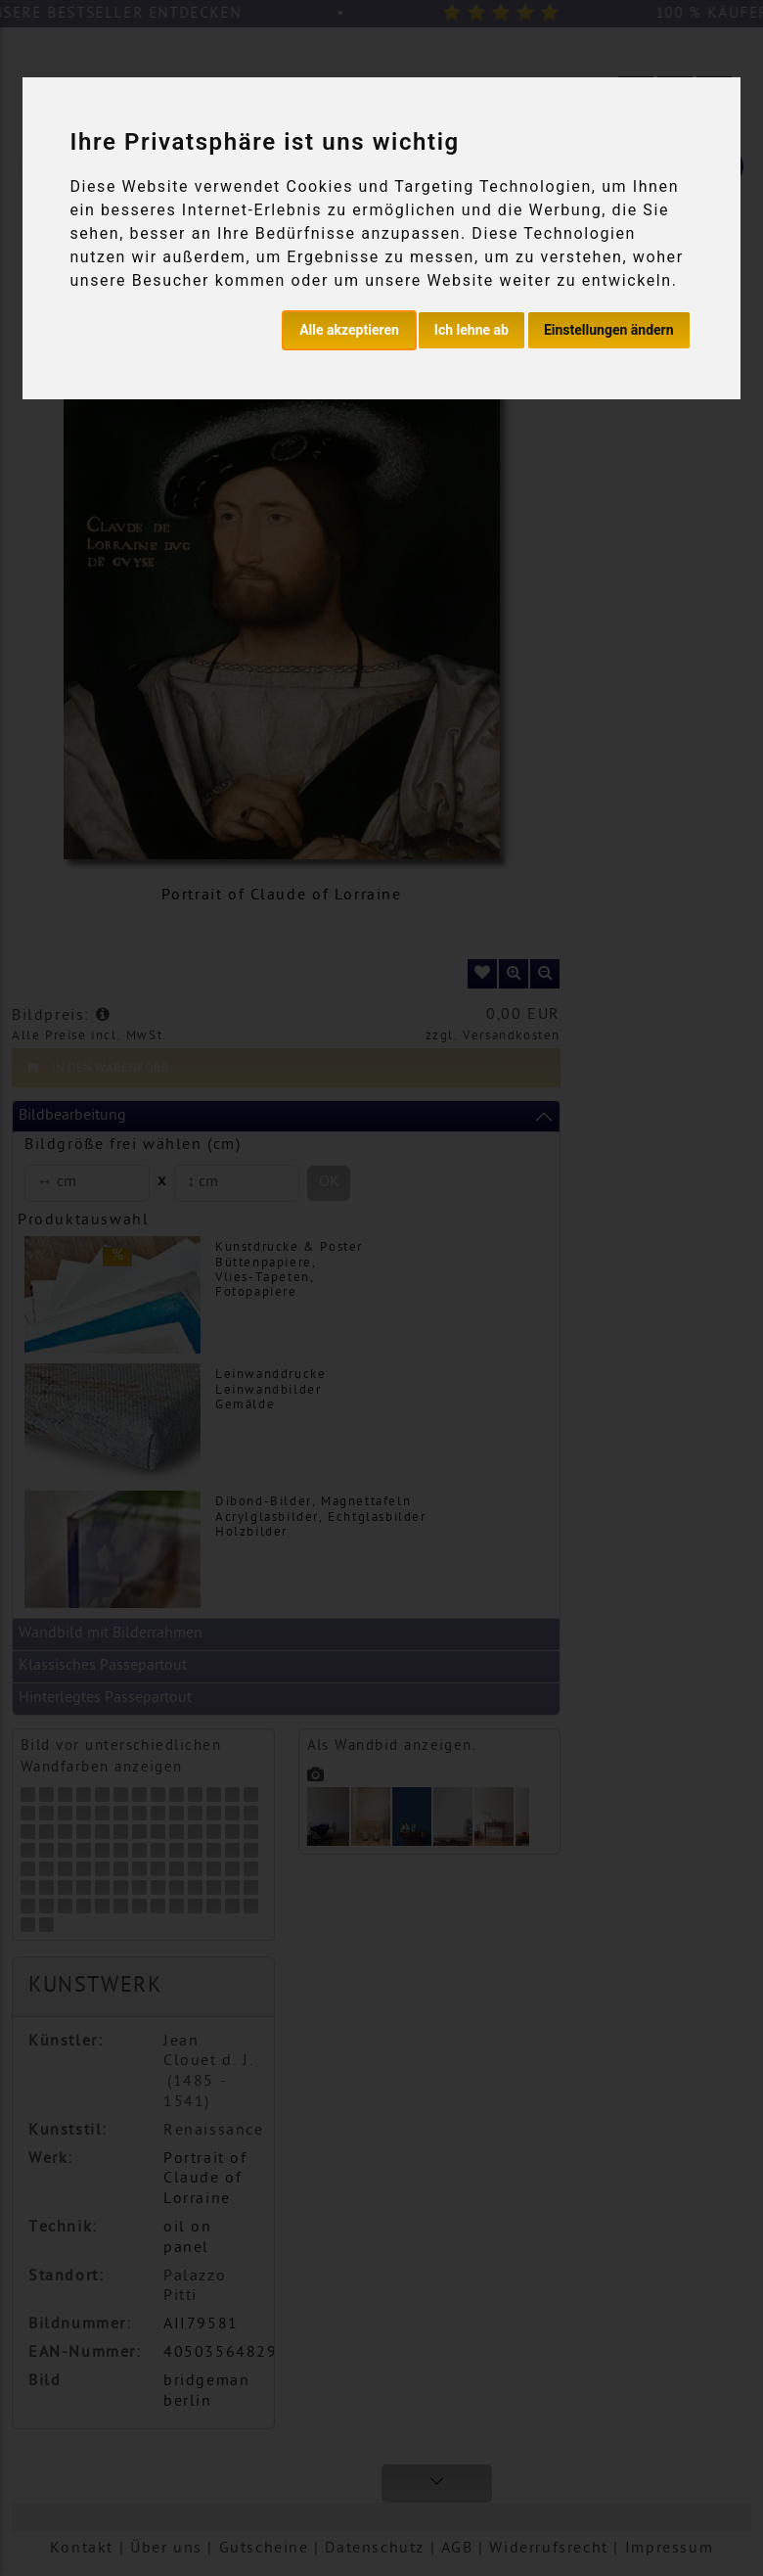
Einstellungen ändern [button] (609, 330)
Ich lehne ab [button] (471, 330)
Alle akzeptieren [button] (349, 330)
